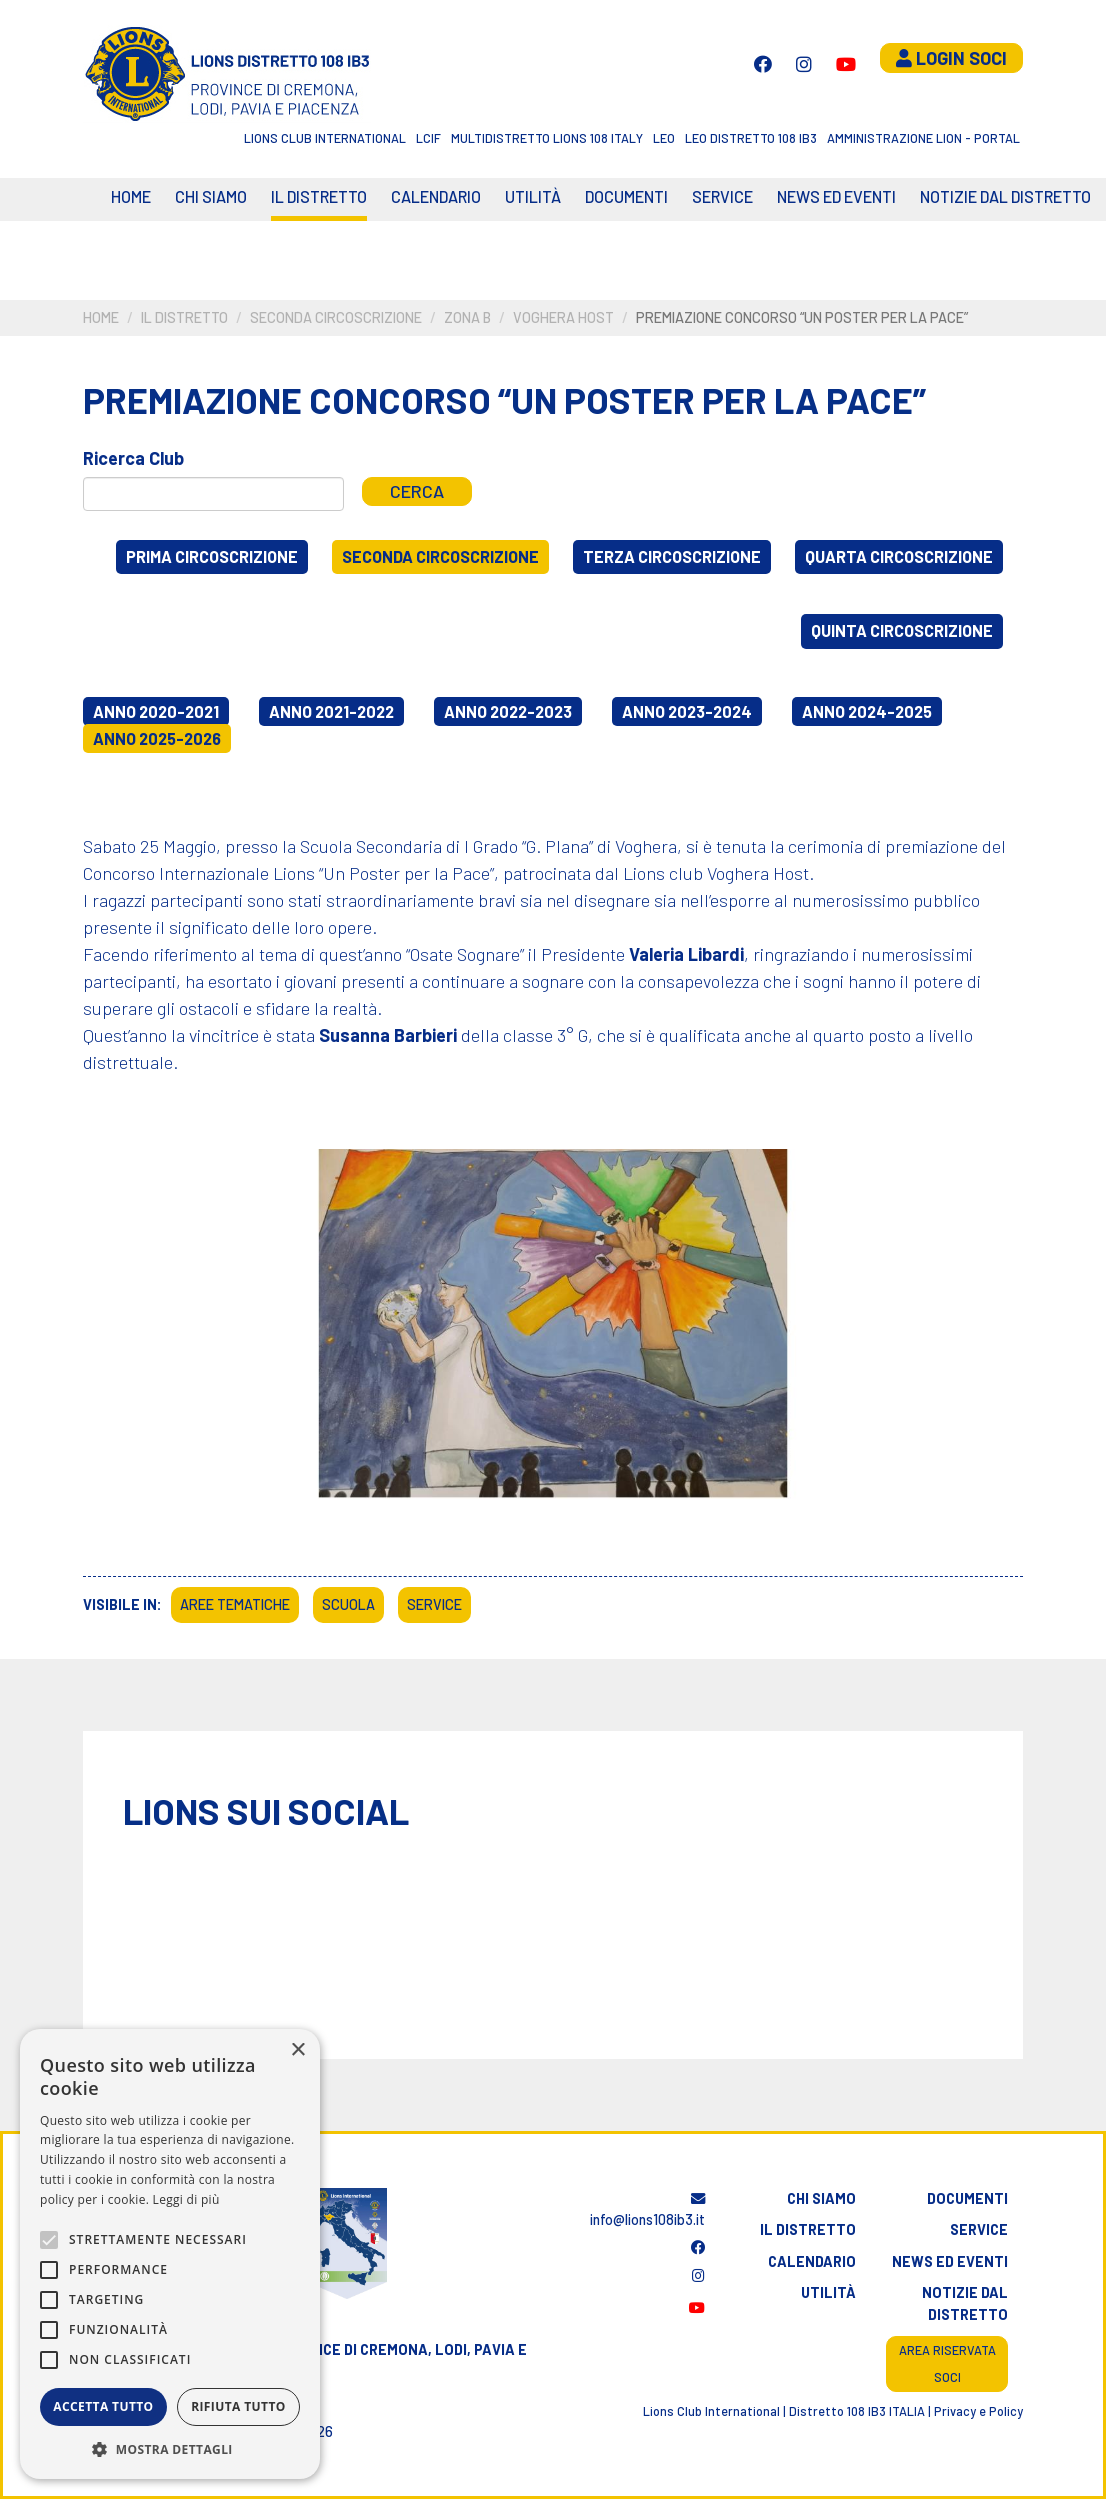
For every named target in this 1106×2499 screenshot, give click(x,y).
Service (722, 196)
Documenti (626, 196)
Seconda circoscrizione (336, 317)
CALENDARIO (436, 196)
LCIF (428, 138)
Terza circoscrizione (672, 556)
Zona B (467, 317)
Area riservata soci (947, 2363)
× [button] (297, 2050)
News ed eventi (836, 196)
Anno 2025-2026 (157, 738)
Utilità (533, 196)
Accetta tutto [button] (103, 2406)
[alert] (170, 2254)
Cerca (417, 491)
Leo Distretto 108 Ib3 (751, 138)
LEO (664, 138)
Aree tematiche (235, 1604)
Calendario (812, 2261)
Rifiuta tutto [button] (238, 2406)
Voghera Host (563, 317)
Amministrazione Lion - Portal (923, 138)
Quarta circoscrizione (899, 556)
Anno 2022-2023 (508, 711)
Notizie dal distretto (965, 2303)
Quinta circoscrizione (902, 630)
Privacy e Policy (978, 2411)
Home (131, 196)
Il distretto (319, 196)
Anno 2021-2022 (331, 711)
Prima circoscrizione (212, 556)
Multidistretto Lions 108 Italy (547, 138)
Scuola (348, 1604)
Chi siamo (211, 196)
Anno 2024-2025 (867, 711)
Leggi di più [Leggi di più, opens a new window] (186, 2199)
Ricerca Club (133, 458)
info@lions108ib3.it (647, 2210)
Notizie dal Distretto (1005, 196)
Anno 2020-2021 (156, 711)
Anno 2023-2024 (687, 711)
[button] (170, 2449)
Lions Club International (325, 138)
